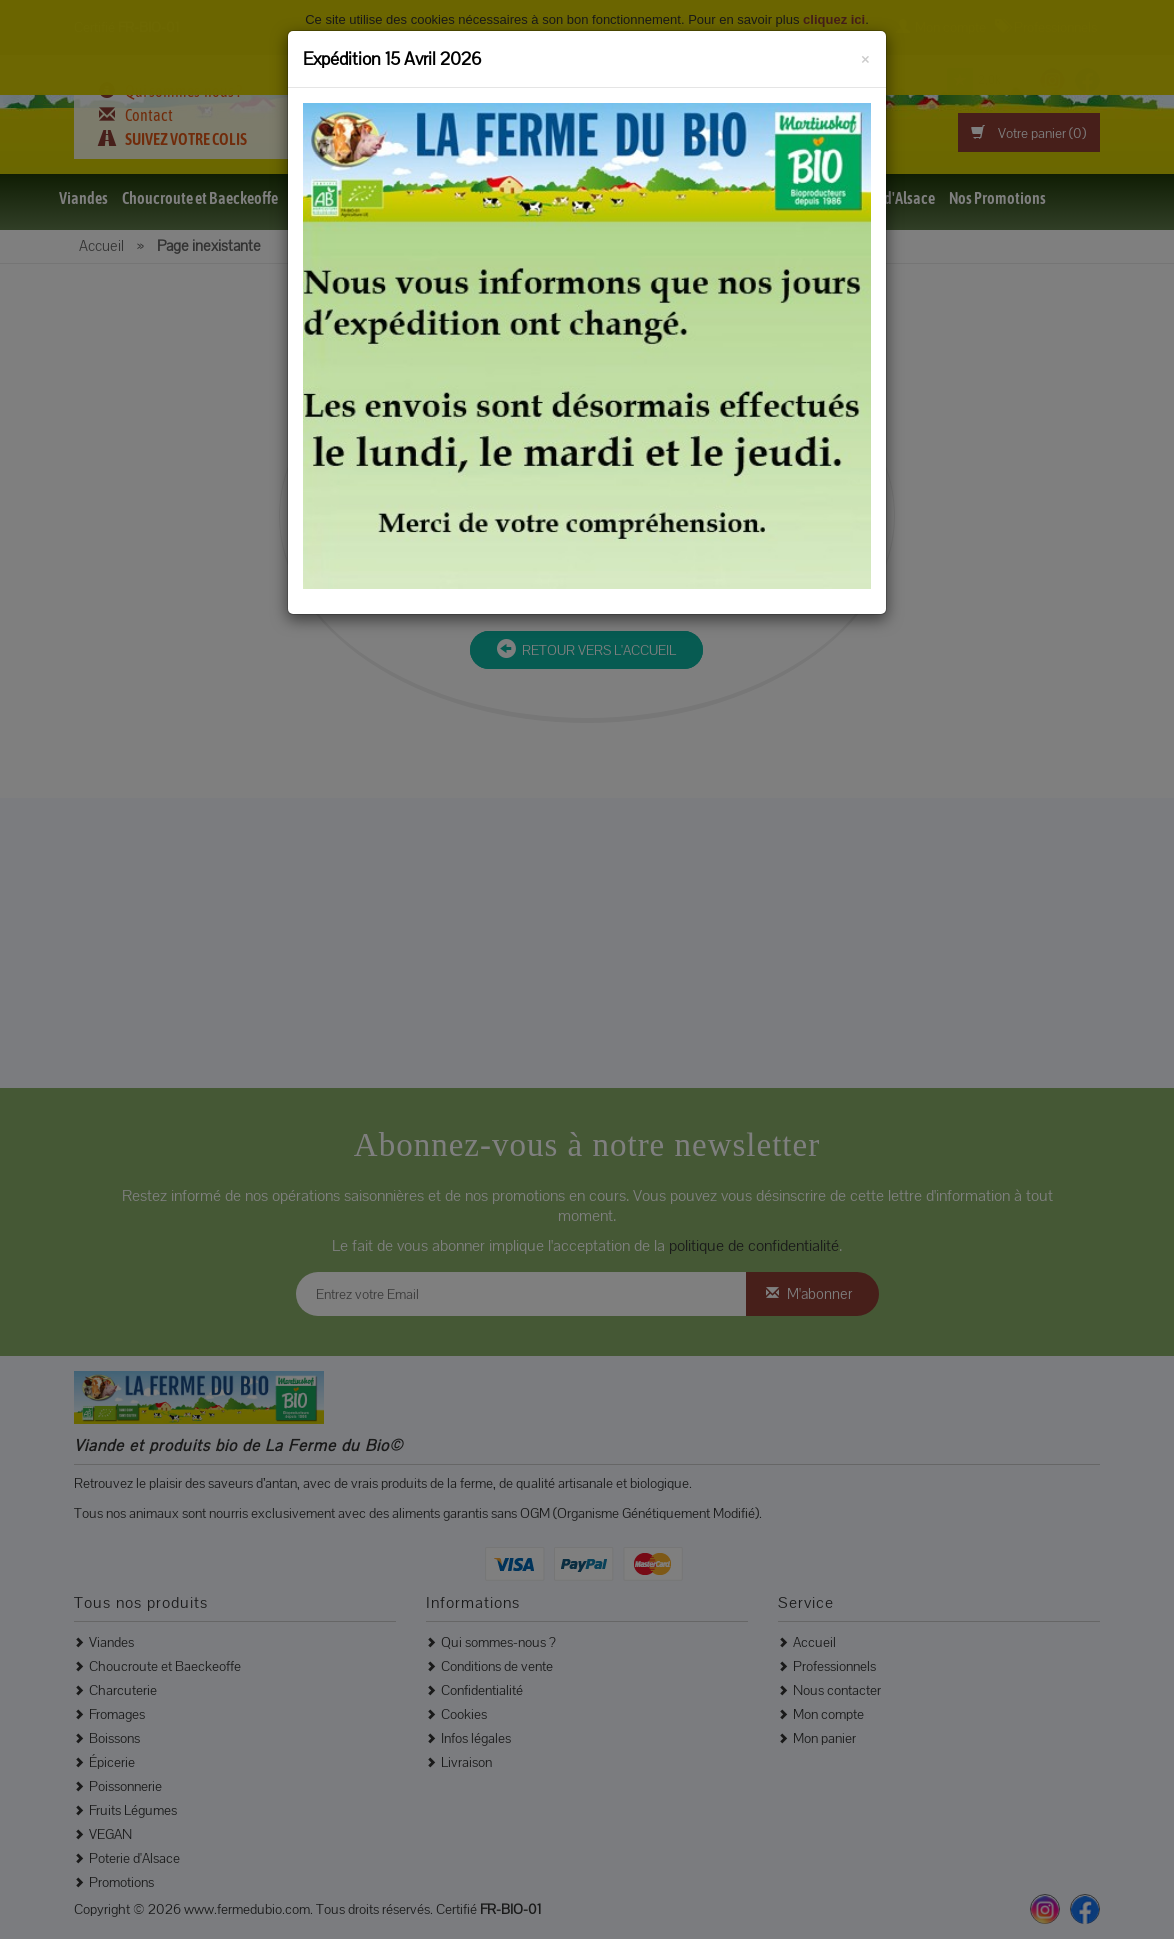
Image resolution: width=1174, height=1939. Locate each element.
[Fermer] (865, 56)
